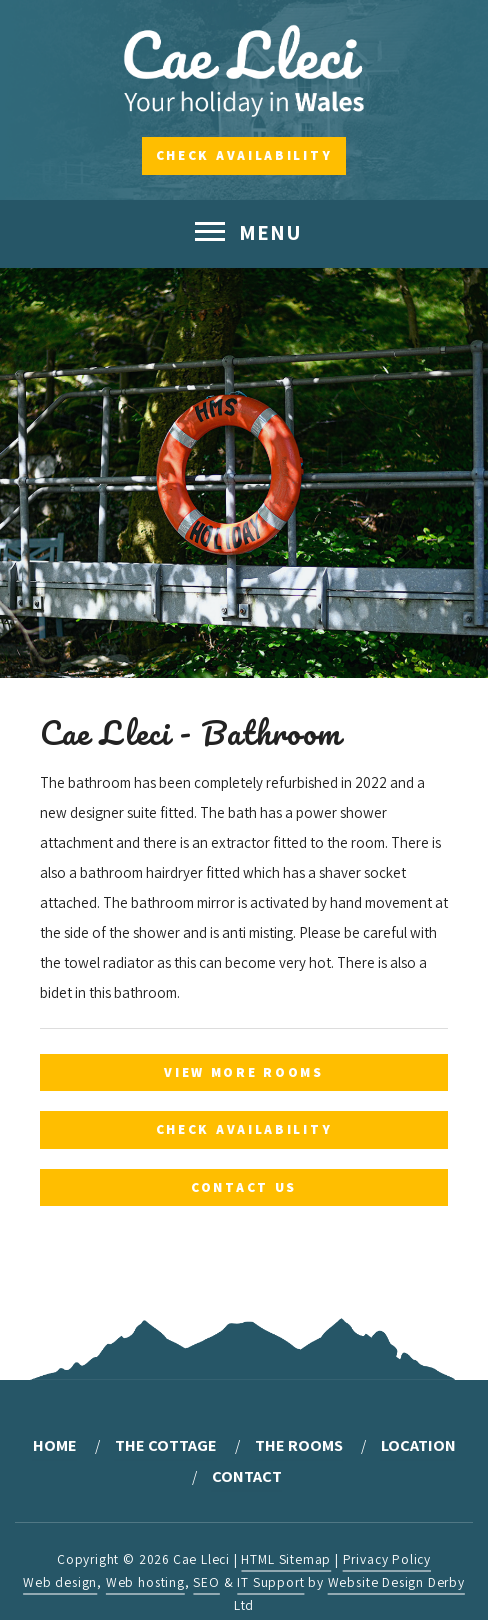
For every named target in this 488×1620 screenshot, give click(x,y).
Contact (247, 1476)
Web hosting (145, 1582)
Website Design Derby (396, 1582)
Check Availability (244, 155)
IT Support (270, 1582)
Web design (60, 1582)
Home (55, 1445)
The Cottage (166, 1445)
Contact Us (244, 1187)
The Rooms (299, 1445)
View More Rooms (244, 1072)
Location (418, 1445)
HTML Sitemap (286, 1559)
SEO (206, 1582)
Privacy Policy (387, 1559)
